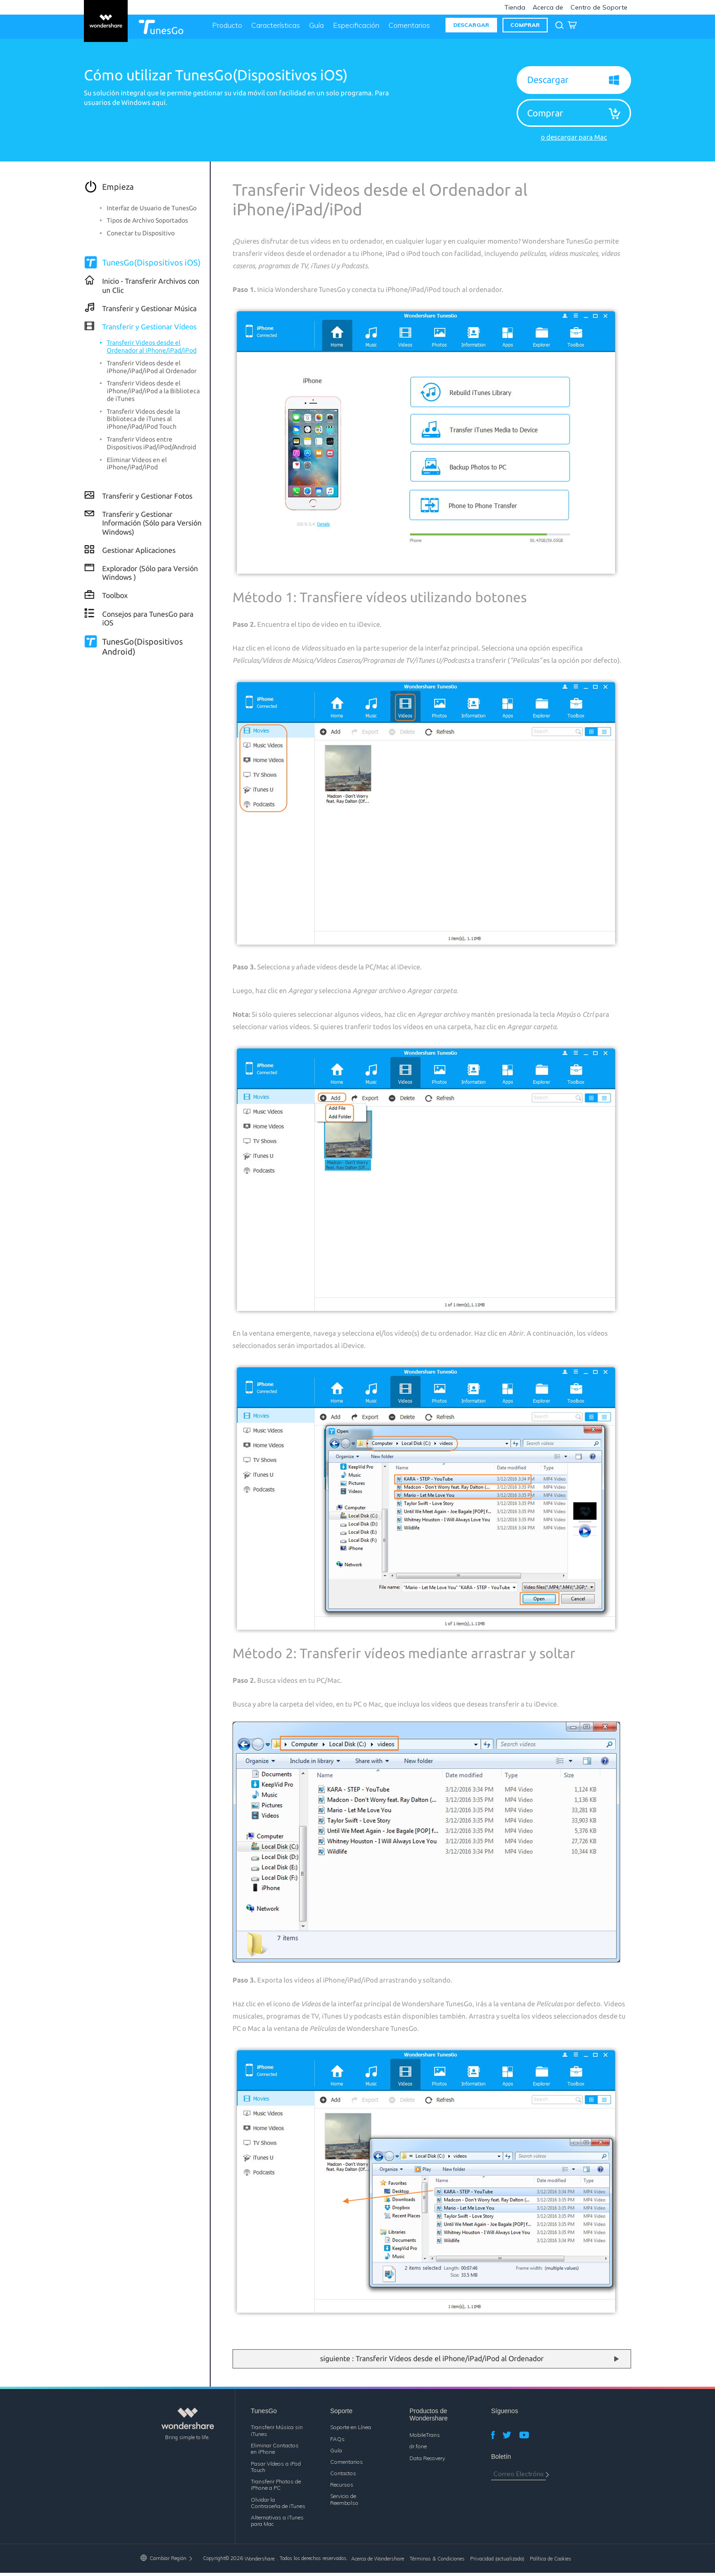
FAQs (337, 2441)
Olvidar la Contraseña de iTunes (278, 2505)
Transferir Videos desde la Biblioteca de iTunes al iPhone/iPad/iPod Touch (143, 422)
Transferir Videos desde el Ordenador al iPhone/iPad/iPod (152, 349)
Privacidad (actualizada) (497, 2562)
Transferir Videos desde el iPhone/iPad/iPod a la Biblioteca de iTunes (153, 394)
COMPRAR (523, 28)
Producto (225, 28)
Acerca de (548, 7)
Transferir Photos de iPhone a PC (276, 2487)
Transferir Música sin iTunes (277, 2433)
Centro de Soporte (598, 7)
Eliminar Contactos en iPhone (275, 2451)
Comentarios (407, 28)
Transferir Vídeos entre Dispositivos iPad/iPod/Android (151, 446)
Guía (314, 28)
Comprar (545, 115)
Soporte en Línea (350, 2430)
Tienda (514, 7)
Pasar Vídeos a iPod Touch (276, 2469)
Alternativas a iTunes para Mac (277, 2523)
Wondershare (259, 2562)
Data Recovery (427, 2460)
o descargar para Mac (574, 140)
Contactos (343, 2476)
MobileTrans (424, 2438)
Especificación (354, 28)
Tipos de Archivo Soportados (147, 223)
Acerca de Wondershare (377, 2562)
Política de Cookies (550, 2562)
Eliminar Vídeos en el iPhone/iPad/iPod (137, 466)
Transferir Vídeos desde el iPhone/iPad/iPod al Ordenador (152, 370)
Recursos (341, 2487)
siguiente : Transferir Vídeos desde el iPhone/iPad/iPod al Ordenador (432, 2361)
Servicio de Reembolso (344, 2502)
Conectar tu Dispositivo (141, 236)
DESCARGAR (469, 28)
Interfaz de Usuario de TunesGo (152, 211)
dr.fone (418, 2449)
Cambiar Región (166, 2561)
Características (273, 28)
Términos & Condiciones (437, 2562)
